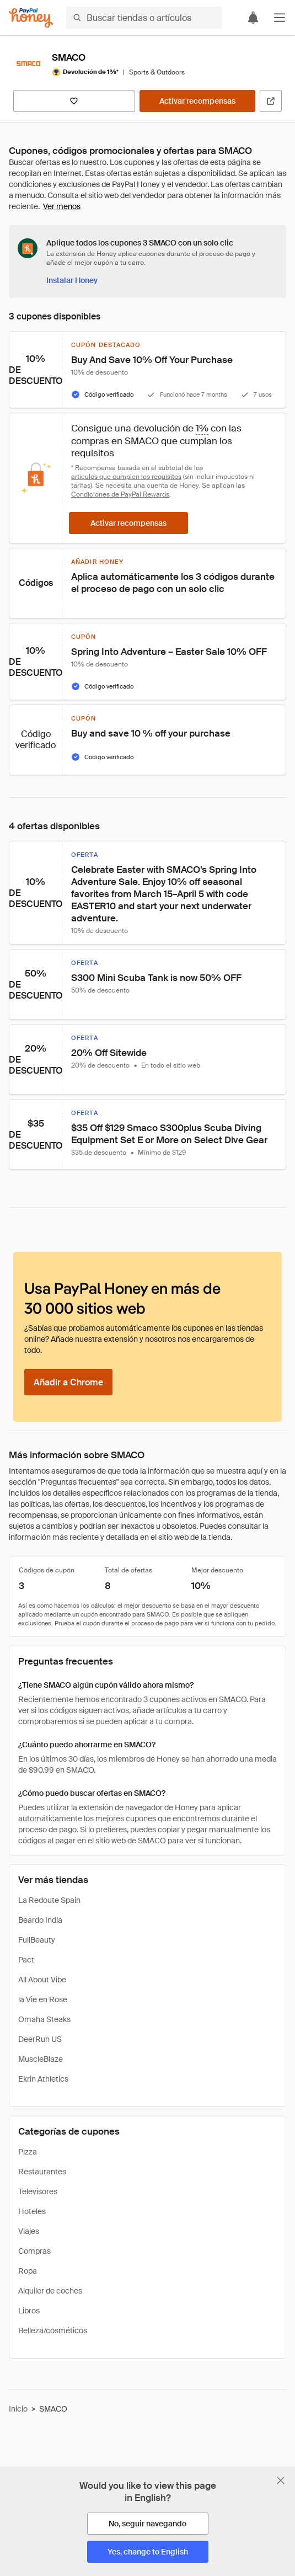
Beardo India (40, 1920)
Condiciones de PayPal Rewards (120, 494)
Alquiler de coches (50, 2291)
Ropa (27, 2271)
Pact (26, 1960)
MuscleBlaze (40, 2059)
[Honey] (31, 18)
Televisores (37, 2191)
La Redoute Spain (49, 1900)
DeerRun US (40, 2039)
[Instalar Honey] (72, 280)
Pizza (27, 2152)
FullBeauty (36, 1940)
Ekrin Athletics (43, 2079)
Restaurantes (42, 2172)
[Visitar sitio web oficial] (271, 101)
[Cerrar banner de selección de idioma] (281, 2480)
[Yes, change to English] (147, 2552)
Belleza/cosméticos (52, 2330)
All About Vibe (42, 1980)
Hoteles (32, 2211)
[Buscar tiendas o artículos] (144, 18)
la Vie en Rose (42, 1999)
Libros (29, 2311)
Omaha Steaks (44, 2019)
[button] (279, 17)
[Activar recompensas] (197, 101)
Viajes (28, 2231)
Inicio (18, 2409)
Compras (34, 2251)
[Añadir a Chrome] (68, 1382)
